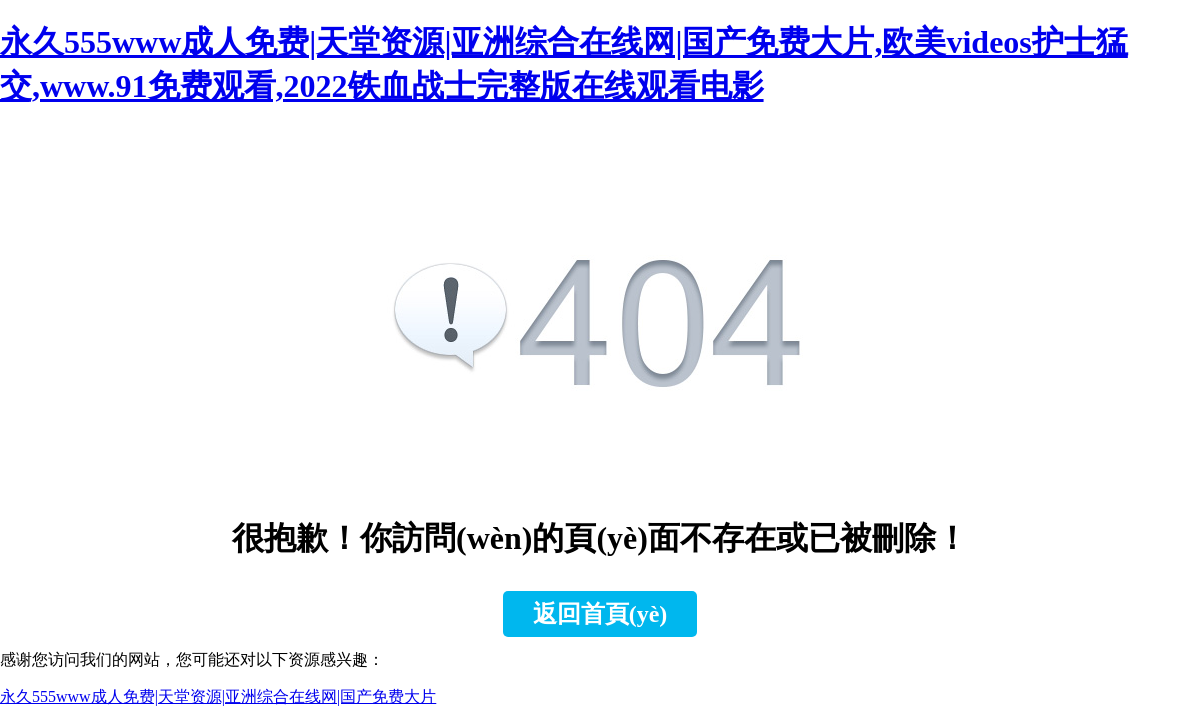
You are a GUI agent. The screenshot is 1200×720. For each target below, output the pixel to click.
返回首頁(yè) (600, 614)
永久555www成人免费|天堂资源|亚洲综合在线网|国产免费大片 (218, 696)
